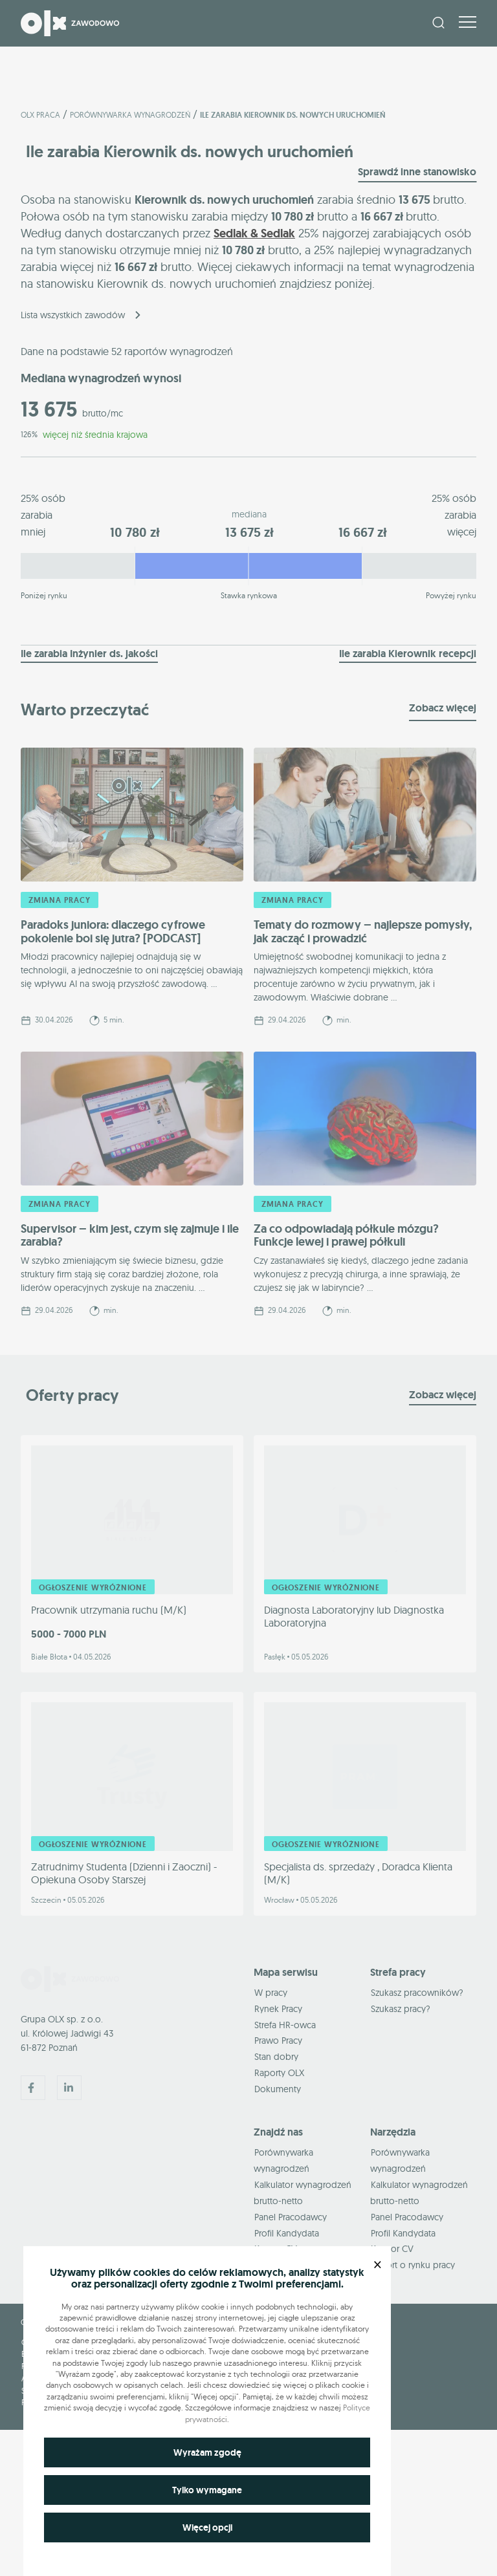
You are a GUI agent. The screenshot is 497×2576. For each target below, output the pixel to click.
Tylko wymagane (207, 2490)
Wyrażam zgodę (207, 2452)
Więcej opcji (207, 2527)
